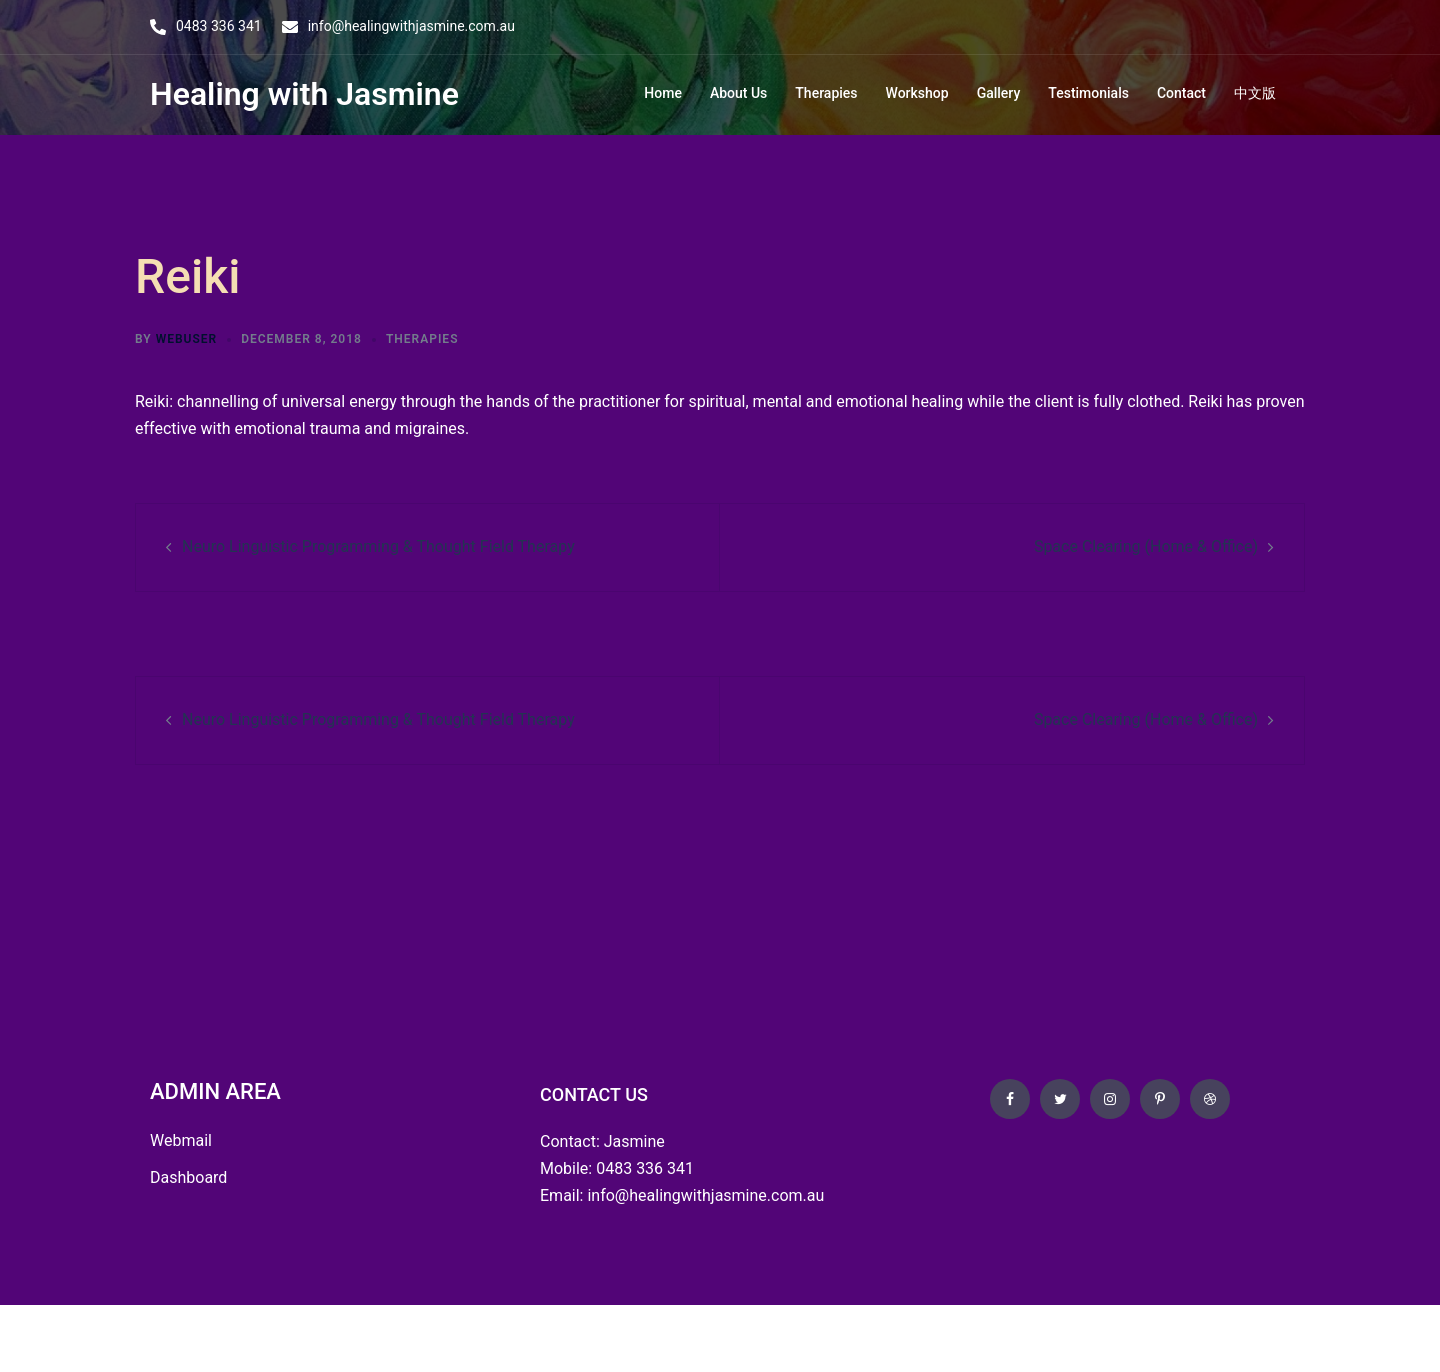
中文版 (1255, 93)
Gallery (999, 93)
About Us (738, 93)
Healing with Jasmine (304, 94)
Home (663, 93)
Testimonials (1088, 93)
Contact (1181, 93)
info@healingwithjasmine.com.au (411, 26)
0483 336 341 (219, 26)
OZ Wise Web (296, 1337)
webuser (187, 339)
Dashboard (188, 1177)
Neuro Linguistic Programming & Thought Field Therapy (378, 546)
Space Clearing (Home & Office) (1146, 546)
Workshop (917, 93)
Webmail (181, 1140)
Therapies (826, 93)
